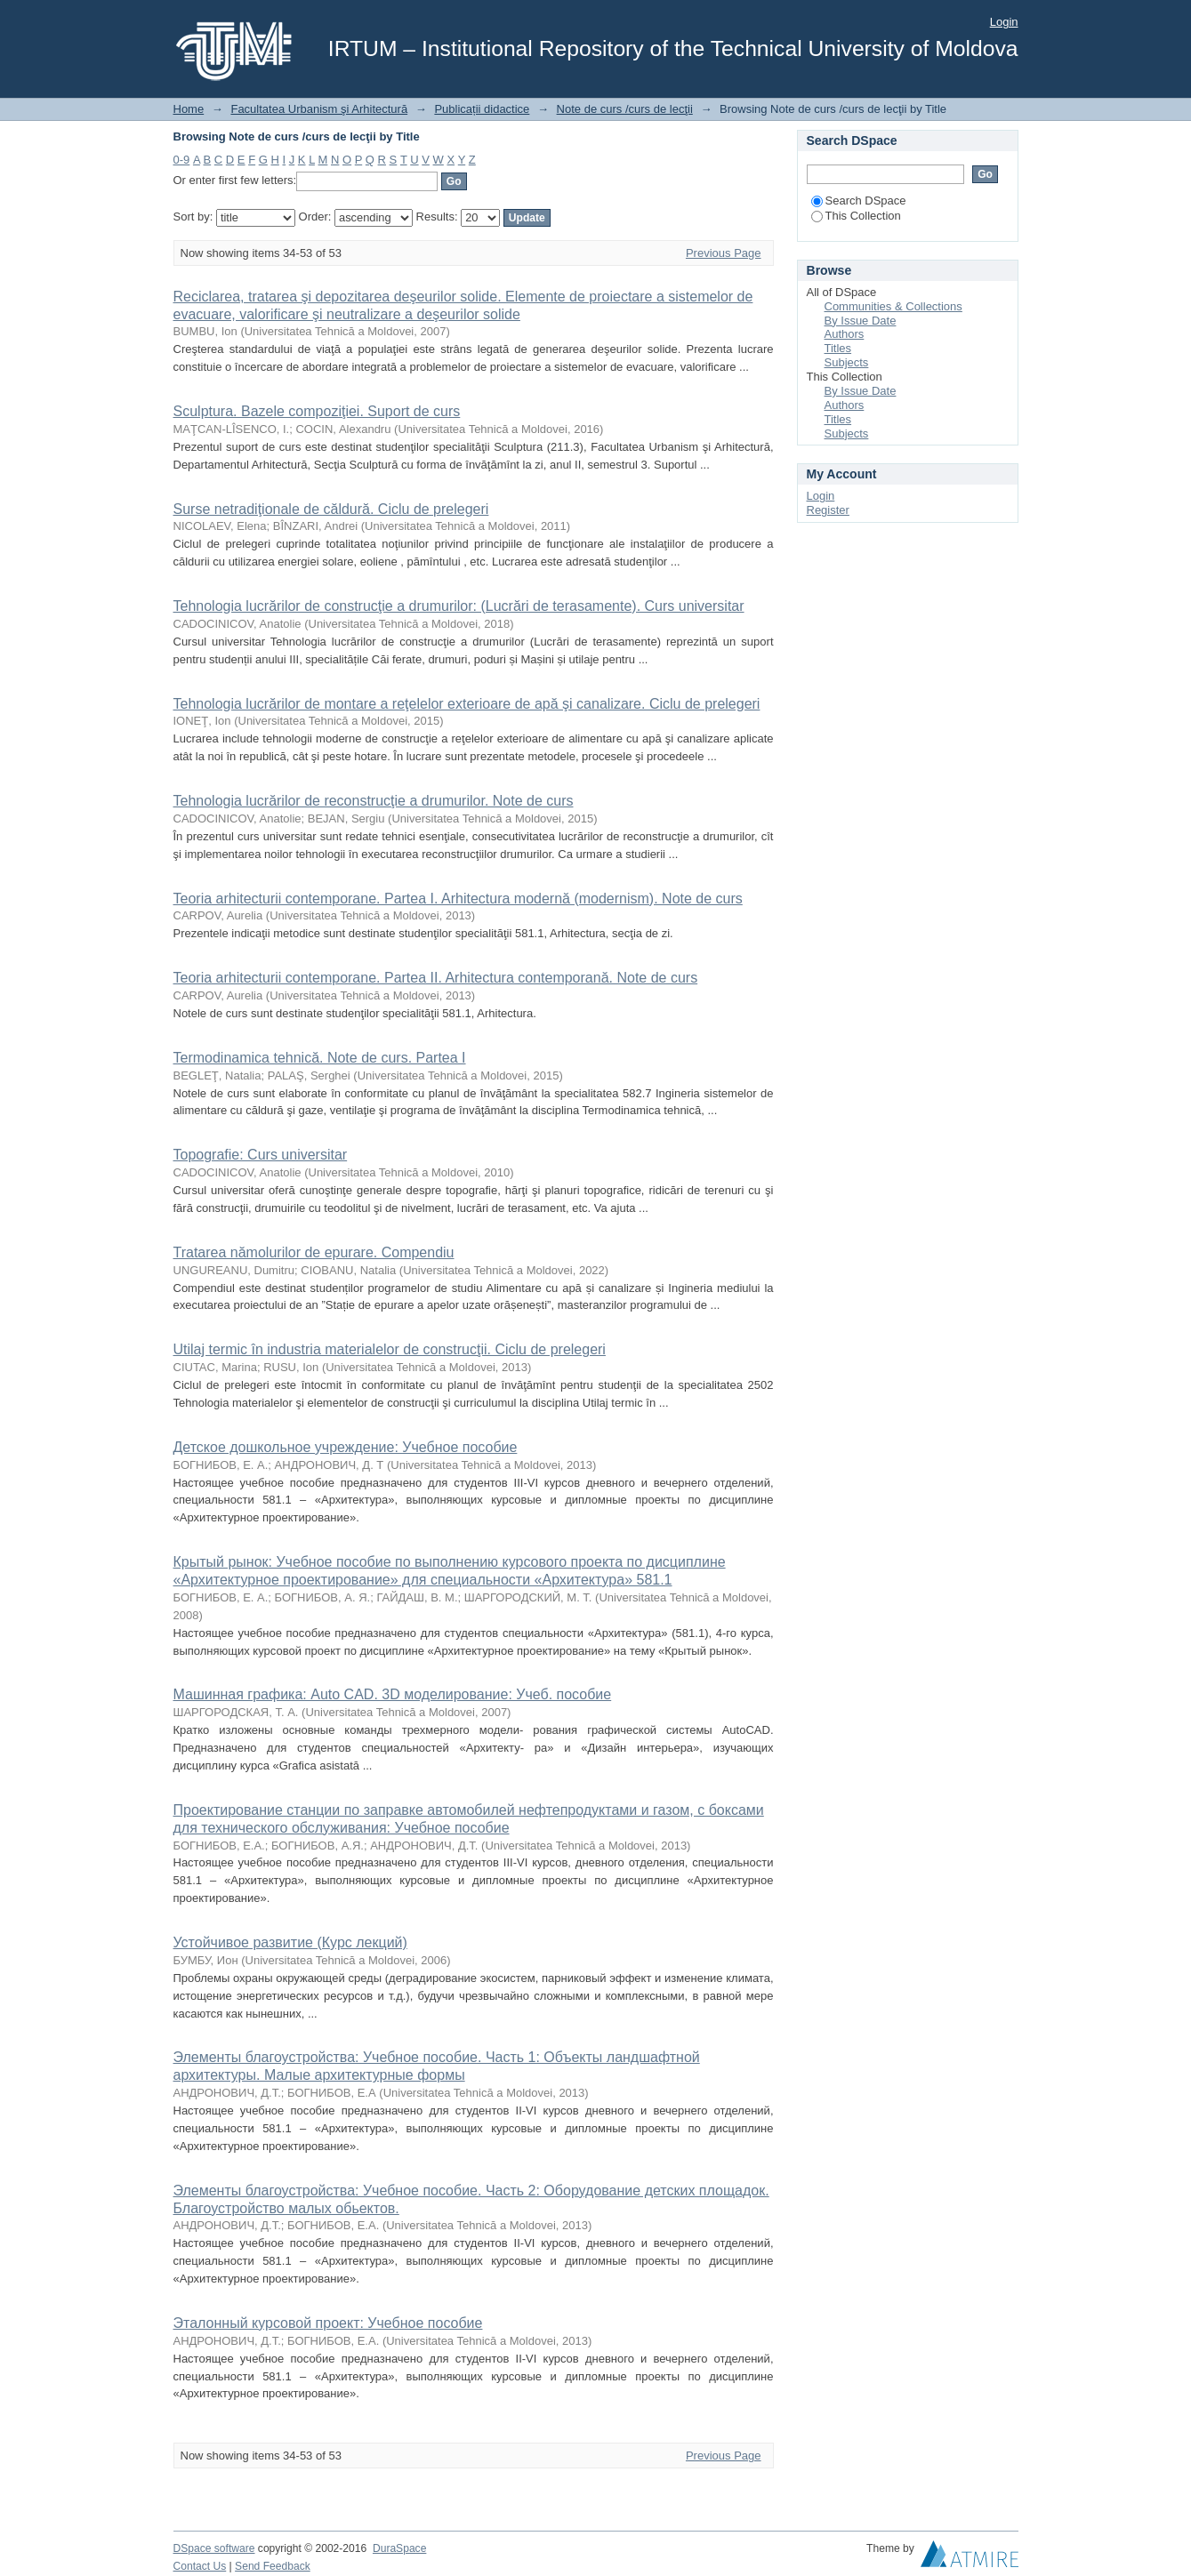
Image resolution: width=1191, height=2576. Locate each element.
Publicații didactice (481, 109)
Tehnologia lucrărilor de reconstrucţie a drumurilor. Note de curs (373, 800)
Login (1004, 21)
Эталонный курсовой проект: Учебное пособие (328, 2323)
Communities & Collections (893, 306)
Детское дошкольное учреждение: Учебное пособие (345, 1447)
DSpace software (214, 2548)
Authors (845, 334)
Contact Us (200, 2566)
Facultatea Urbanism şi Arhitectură (318, 109)
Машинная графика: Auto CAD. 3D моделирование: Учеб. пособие (392, 1694)
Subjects (847, 362)
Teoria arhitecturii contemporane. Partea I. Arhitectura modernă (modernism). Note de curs (458, 898)
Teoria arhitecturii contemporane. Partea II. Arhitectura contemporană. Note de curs (435, 977)
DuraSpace (399, 2548)
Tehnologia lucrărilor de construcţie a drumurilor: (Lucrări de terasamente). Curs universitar (458, 606)
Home (189, 109)
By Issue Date (861, 320)
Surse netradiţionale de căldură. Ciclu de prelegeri (331, 509)
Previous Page (723, 253)
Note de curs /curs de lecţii (625, 109)
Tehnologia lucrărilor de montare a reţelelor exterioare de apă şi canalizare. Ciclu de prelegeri (466, 703)
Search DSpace (858, 200)
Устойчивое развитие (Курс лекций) (290, 1942)
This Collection (856, 215)
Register (828, 510)
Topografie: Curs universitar (260, 1154)
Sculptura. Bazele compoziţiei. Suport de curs (317, 411)
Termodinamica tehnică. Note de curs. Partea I (319, 1057)
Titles (838, 348)
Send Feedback (272, 2566)
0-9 (181, 159)
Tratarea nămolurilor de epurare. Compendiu (314, 1252)
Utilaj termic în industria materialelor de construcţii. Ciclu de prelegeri (389, 1349)
